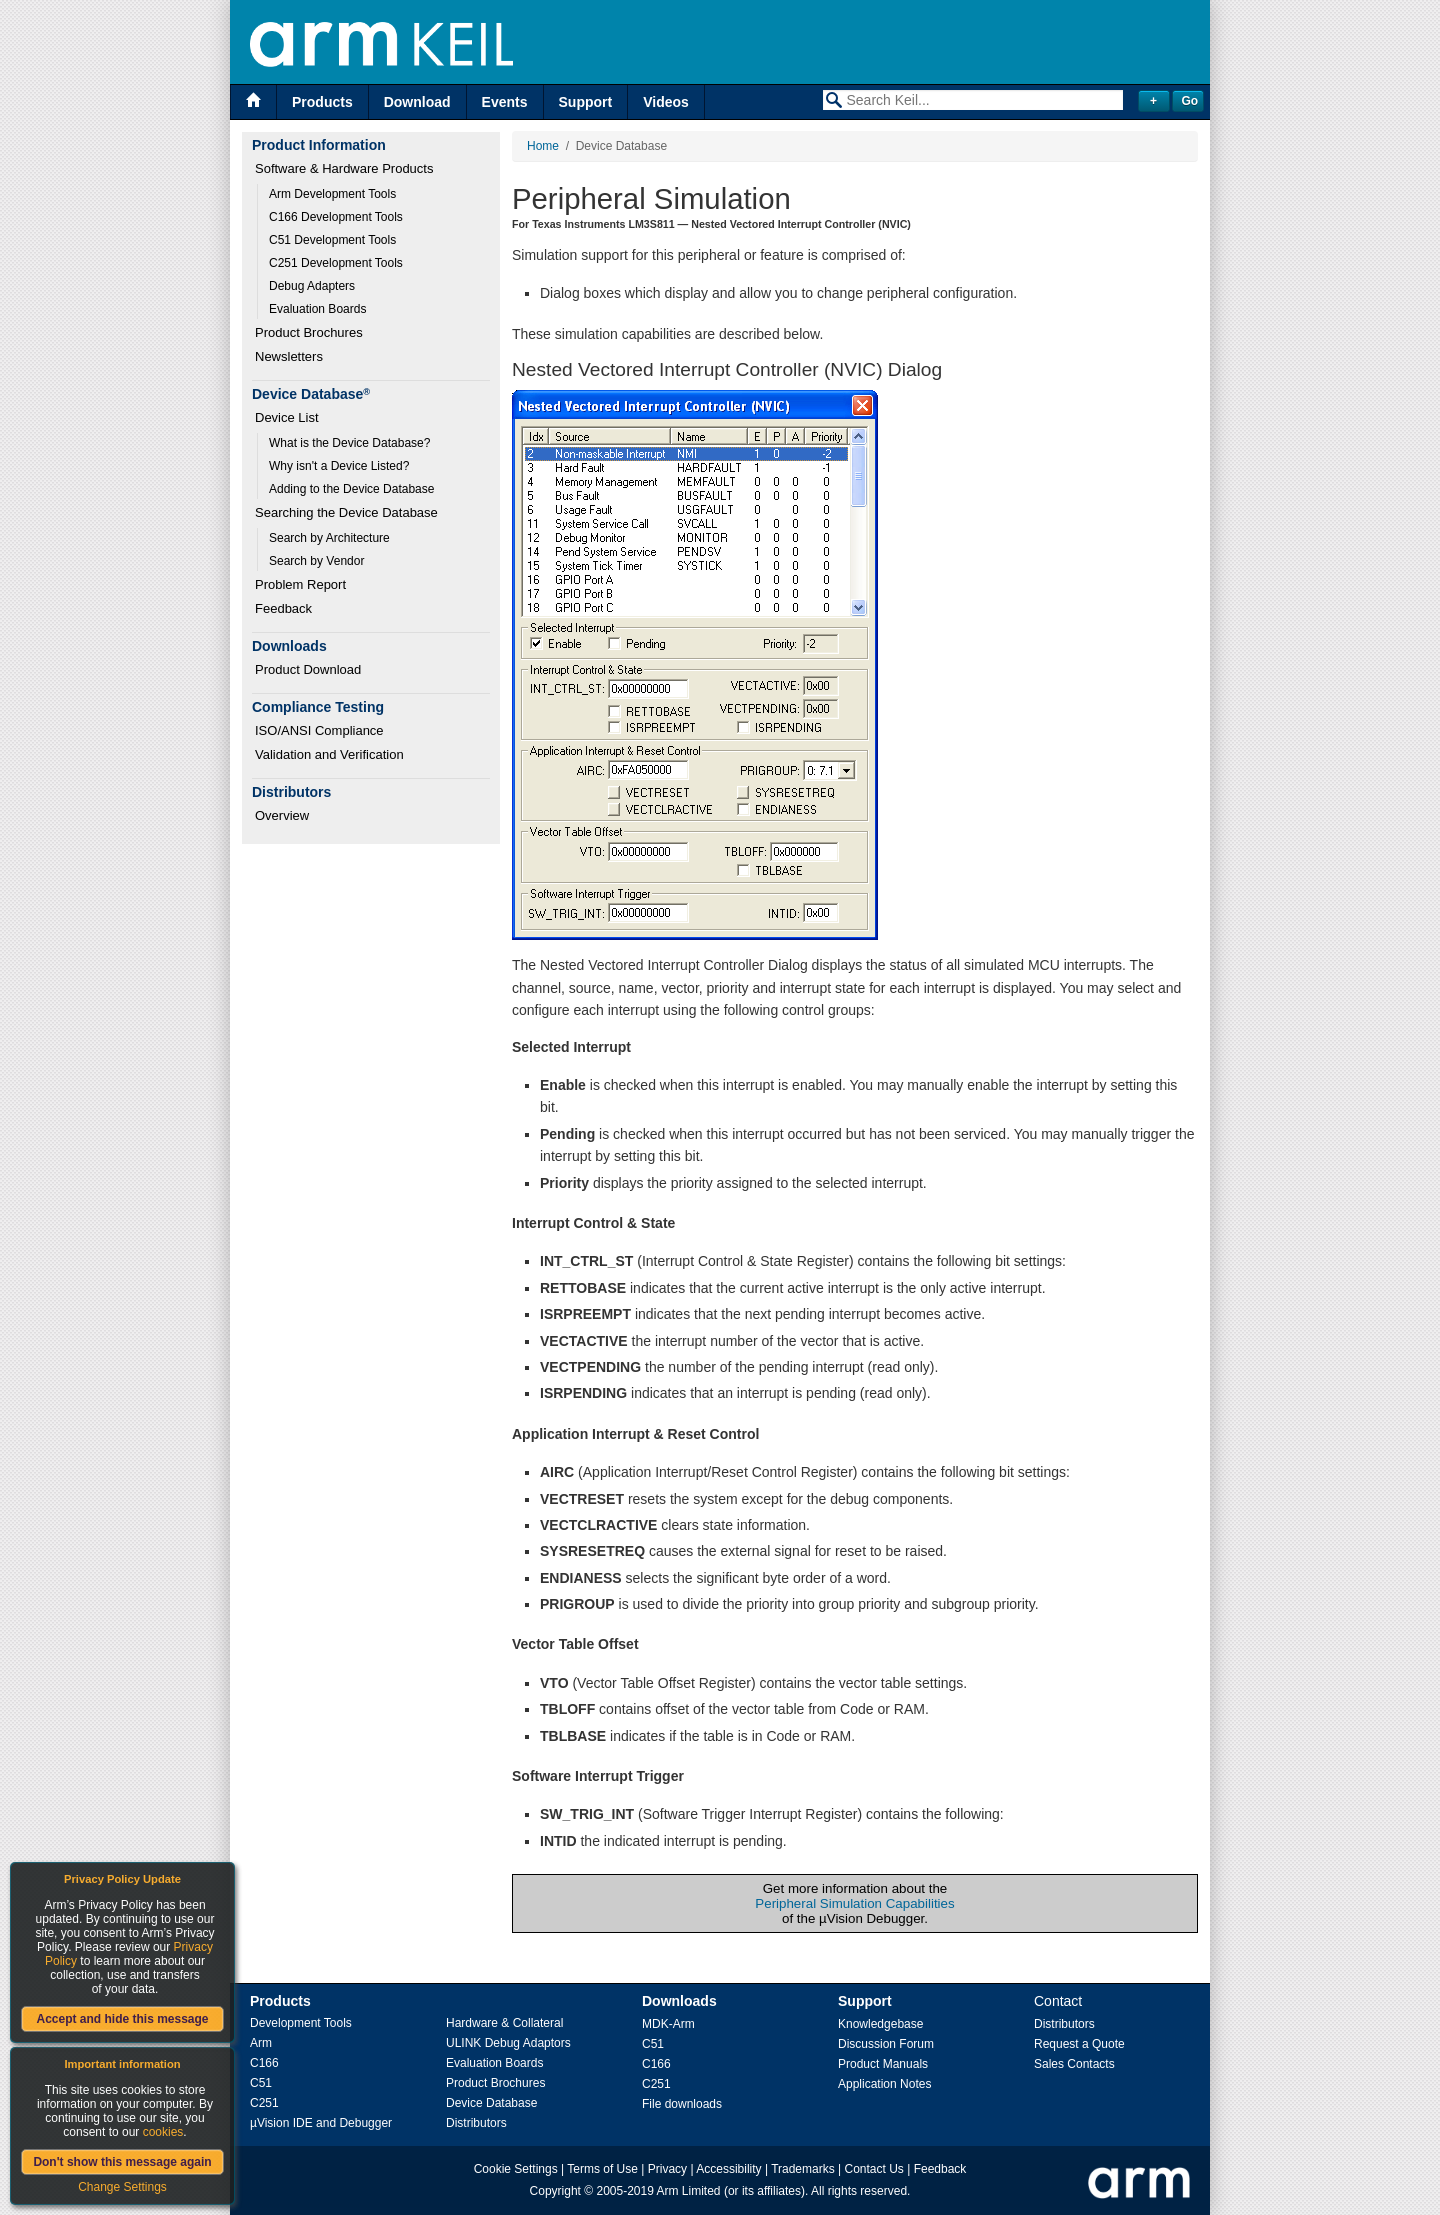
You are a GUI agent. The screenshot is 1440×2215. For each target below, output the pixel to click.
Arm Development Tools (332, 194)
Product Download (308, 669)
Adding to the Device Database (351, 489)
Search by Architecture (329, 538)
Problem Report (300, 584)
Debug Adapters (312, 286)
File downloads (682, 2104)
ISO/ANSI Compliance (319, 730)
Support (586, 102)
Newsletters (289, 356)
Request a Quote (1079, 2044)
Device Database (491, 2103)
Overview (282, 815)
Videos (666, 102)
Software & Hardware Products (344, 168)
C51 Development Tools (332, 240)
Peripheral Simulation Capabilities (854, 1903)
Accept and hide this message (122, 2019)
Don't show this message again (122, 2162)
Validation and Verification (329, 754)
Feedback (283, 608)
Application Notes (884, 2084)
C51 (261, 2083)
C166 (264, 2063)
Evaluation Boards (317, 309)
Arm (261, 2043)
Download (417, 102)
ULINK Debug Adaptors (508, 2043)
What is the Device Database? (349, 443)
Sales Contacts (1074, 2064)
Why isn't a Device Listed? (339, 466)
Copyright (555, 2191)
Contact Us (874, 2169)
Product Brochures (309, 332)
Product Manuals (883, 2064)
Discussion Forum (886, 2044)
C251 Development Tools (336, 263)
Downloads (679, 2001)
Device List (287, 417)
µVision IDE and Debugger (321, 2123)
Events (505, 102)
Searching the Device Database (346, 512)
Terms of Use (602, 2169)
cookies (163, 2132)
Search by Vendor (316, 561)
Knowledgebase (880, 2024)
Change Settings (122, 2187)
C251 (264, 2103)
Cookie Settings (516, 2169)
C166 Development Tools (336, 217)
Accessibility (728, 2169)
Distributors (476, 2123)
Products (322, 102)
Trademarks (803, 2169)
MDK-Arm (668, 2024)
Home (543, 146)
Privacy (667, 2169)
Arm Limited (689, 2191)
